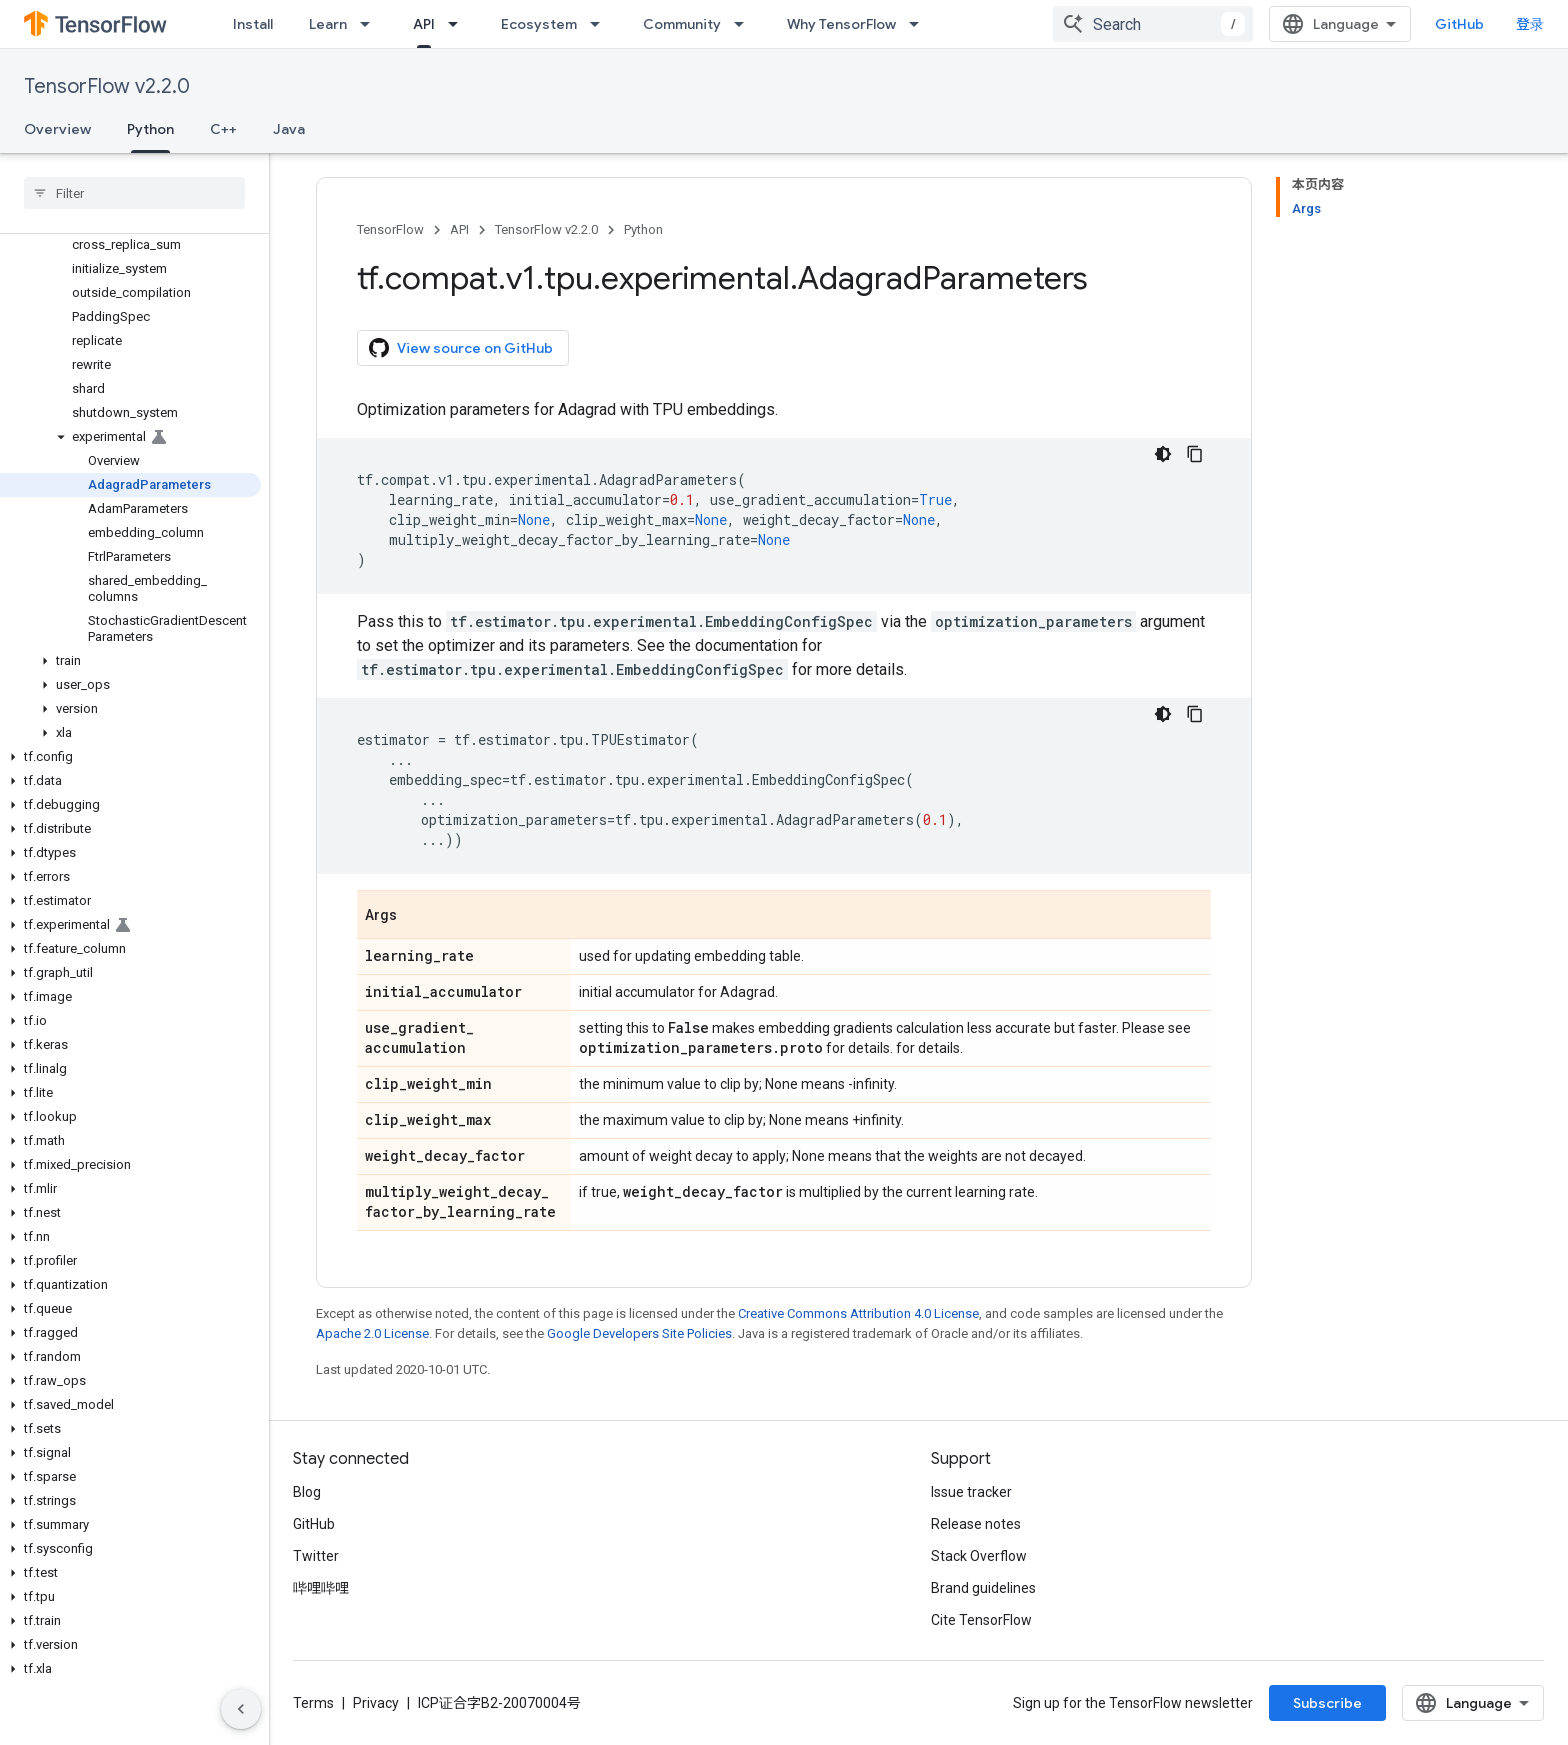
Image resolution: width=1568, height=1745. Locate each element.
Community (682, 24)
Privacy (376, 1703)
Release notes (976, 1524)
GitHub (1459, 24)
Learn (328, 24)
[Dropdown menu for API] (459, 24)
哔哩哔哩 (321, 1588)
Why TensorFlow (841, 24)
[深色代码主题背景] (1163, 454)
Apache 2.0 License (372, 1333)
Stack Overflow (979, 1556)
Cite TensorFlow (981, 1620)
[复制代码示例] (1195, 454)
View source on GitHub (461, 348)
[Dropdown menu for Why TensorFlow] (920, 24)
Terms (313, 1703)
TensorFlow (390, 229)
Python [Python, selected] (150, 129)
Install (253, 24)
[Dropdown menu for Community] (745, 24)
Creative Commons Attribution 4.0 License (858, 1313)
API (459, 229)
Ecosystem (539, 24)
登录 (1530, 24)
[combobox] (1153, 24)
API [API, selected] (424, 24)
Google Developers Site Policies (639, 1333)
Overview (57, 129)
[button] (130, 437)
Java (289, 129)
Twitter (316, 1556)
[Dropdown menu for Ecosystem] (601, 24)
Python (643, 229)
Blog (307, 1492)
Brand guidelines (983, 1588)
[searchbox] (134, 193)
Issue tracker (971, 1492)
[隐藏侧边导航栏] (241, 1709)
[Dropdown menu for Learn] (371, 24)
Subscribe (1327, 1703)
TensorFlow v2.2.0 (107, 86)
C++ (223, 129)
